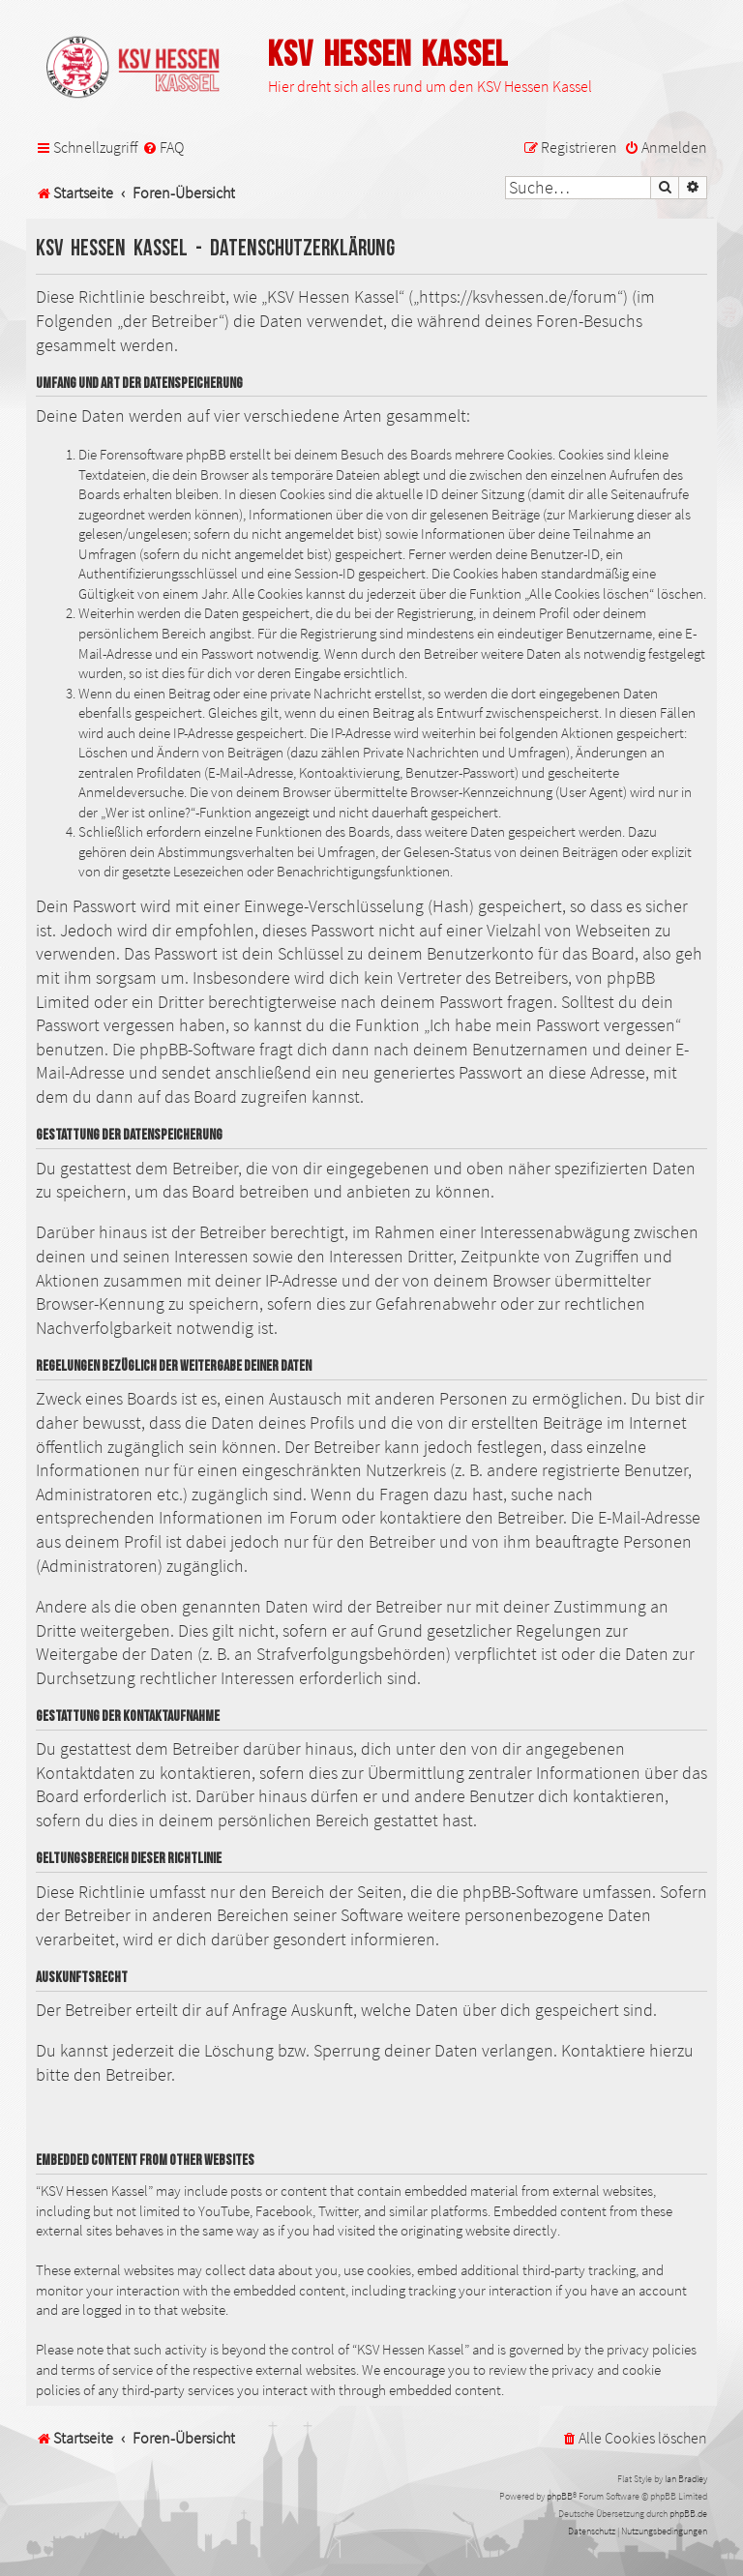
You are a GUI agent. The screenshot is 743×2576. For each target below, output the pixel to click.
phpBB (560, 2496)
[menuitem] (163, 147)
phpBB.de (688, 2513)
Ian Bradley (686, 2478)
